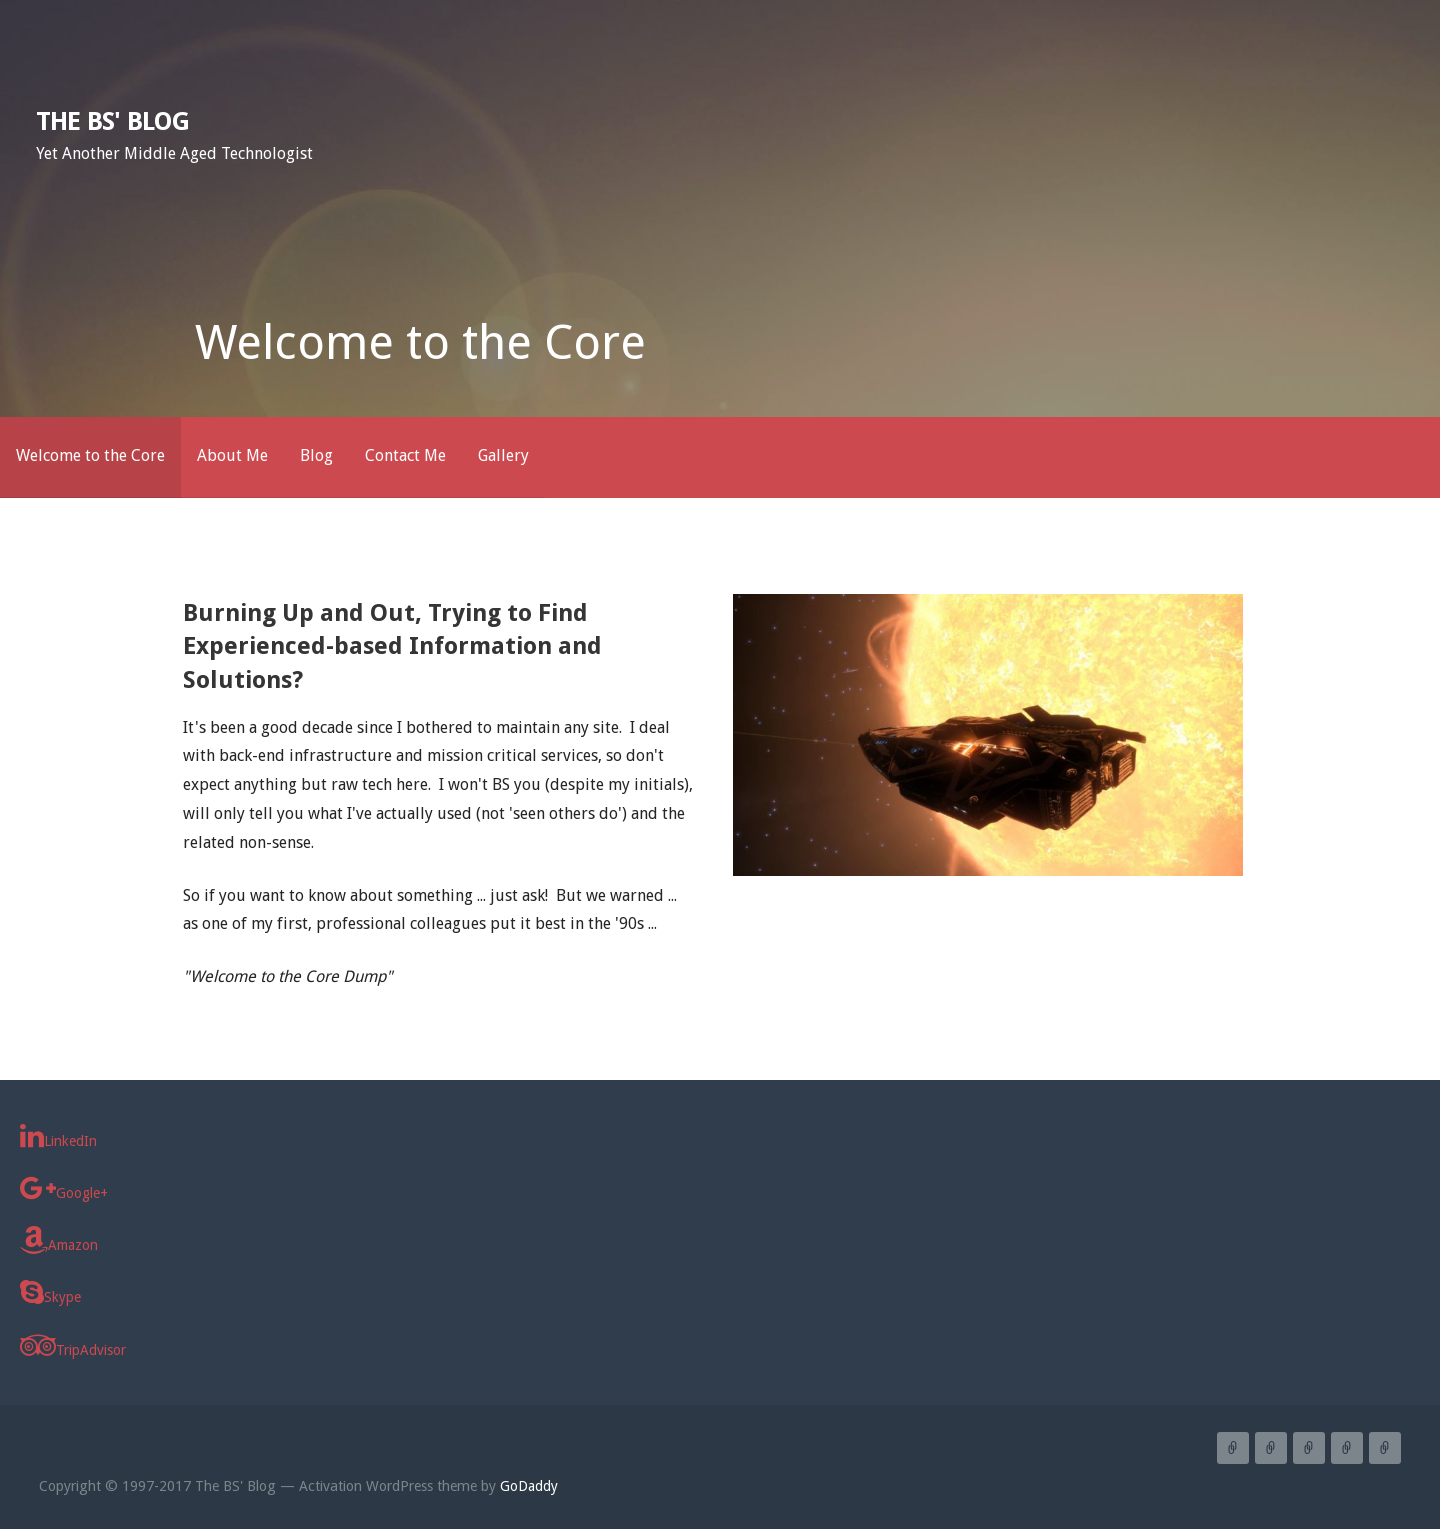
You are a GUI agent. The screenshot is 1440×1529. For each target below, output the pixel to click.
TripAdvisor (73, 1345)
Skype (50, 1292)
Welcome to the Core (90, 455)
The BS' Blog (112, 121)
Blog (316, 455)
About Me (232, 455)
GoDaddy (529, 1486)
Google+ (64, 1188)
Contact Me (405, 455)
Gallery (503, 455)
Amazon (59, 1240)
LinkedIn (58, 1136)
